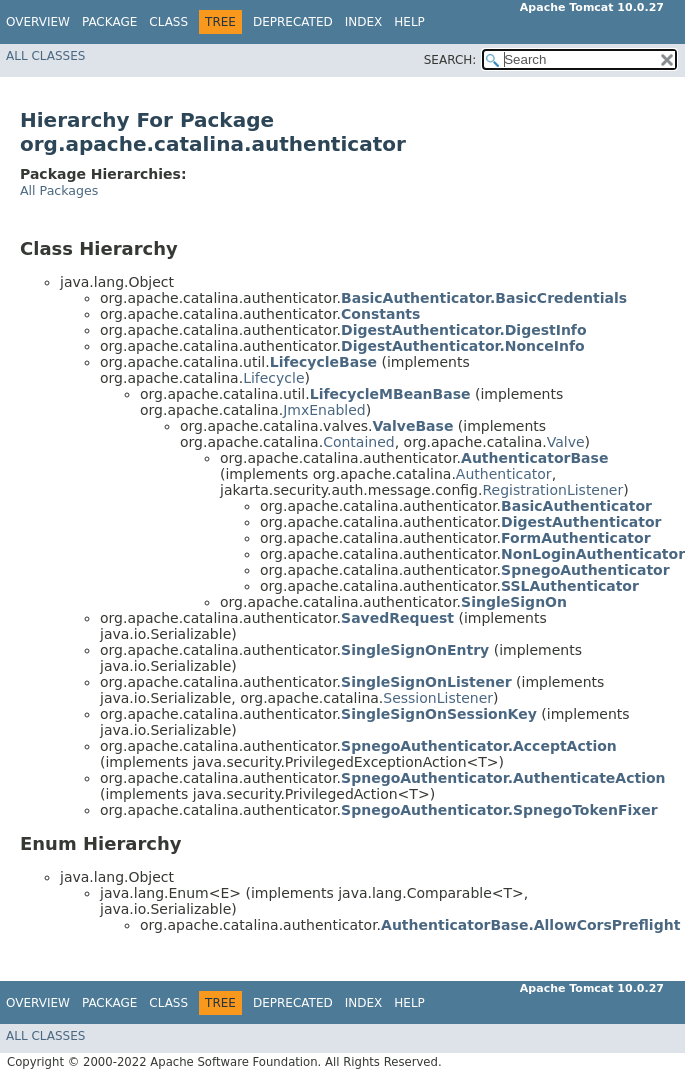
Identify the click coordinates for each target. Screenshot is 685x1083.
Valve (566, 442)
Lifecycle (273, 378)
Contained (359, 442)
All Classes (45, 56)
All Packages (59, 190)
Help (409, 22)
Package (109, 22)
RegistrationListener (552, 490)
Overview (38, 22)
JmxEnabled (324, 410)
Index (364, 22)
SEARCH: (450, 60)
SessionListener (438, 698)
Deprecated (293, 22)
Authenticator (504, 474)
